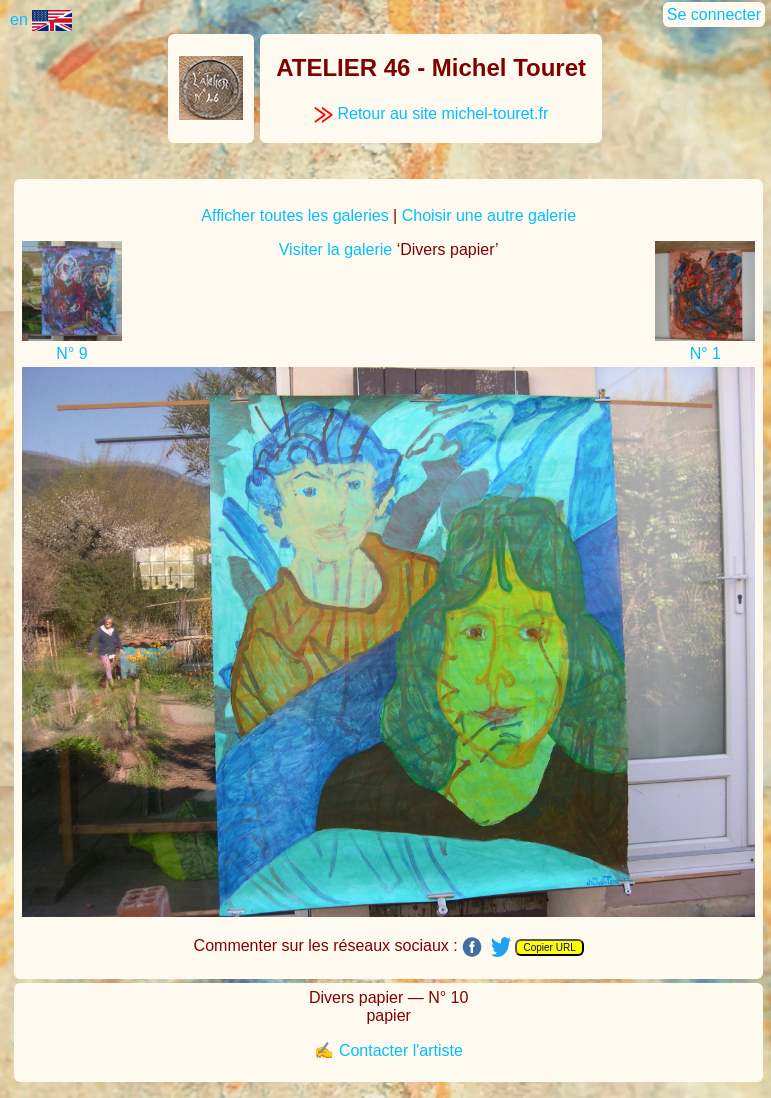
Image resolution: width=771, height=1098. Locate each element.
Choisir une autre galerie (489, 215)
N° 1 (705, 353)
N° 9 (71, 353)
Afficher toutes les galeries (294, 215)
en (41, 19)
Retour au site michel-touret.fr (431, 113)
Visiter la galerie (336, 249)
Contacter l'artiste (401, 1050)
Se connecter (714, 14)
